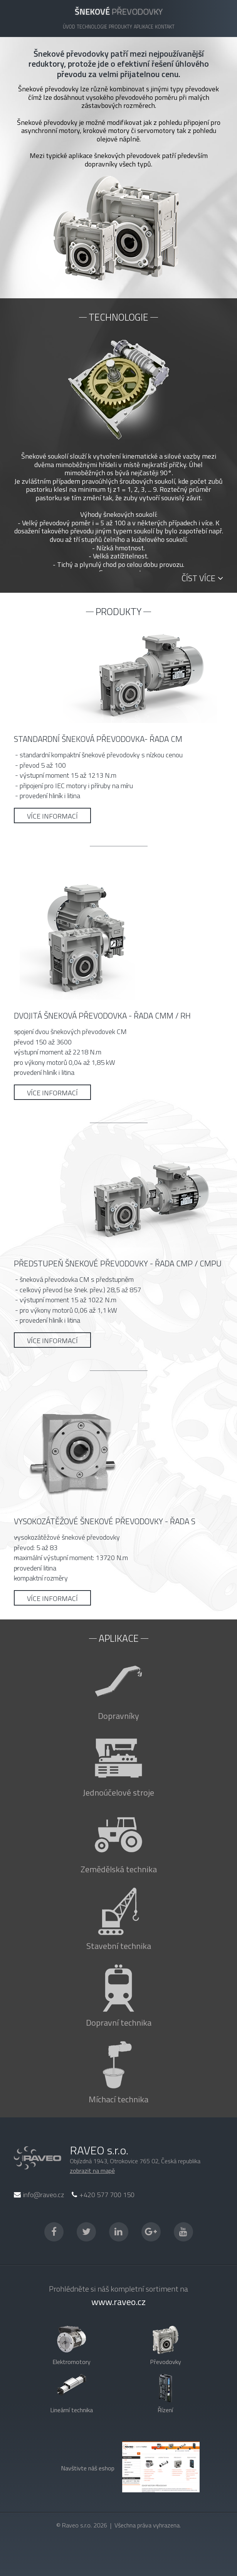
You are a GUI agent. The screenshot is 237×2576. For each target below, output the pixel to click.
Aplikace (143, 26)
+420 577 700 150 (103, 2195)
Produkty (120, 26)
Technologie (92, 26)
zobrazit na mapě (92, 2170)
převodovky (119, 11)
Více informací (52, 816)
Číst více (202, 578)
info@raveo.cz (39, 2195)
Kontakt (165, 26)
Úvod (69, 26)
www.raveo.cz (118, 2302)
